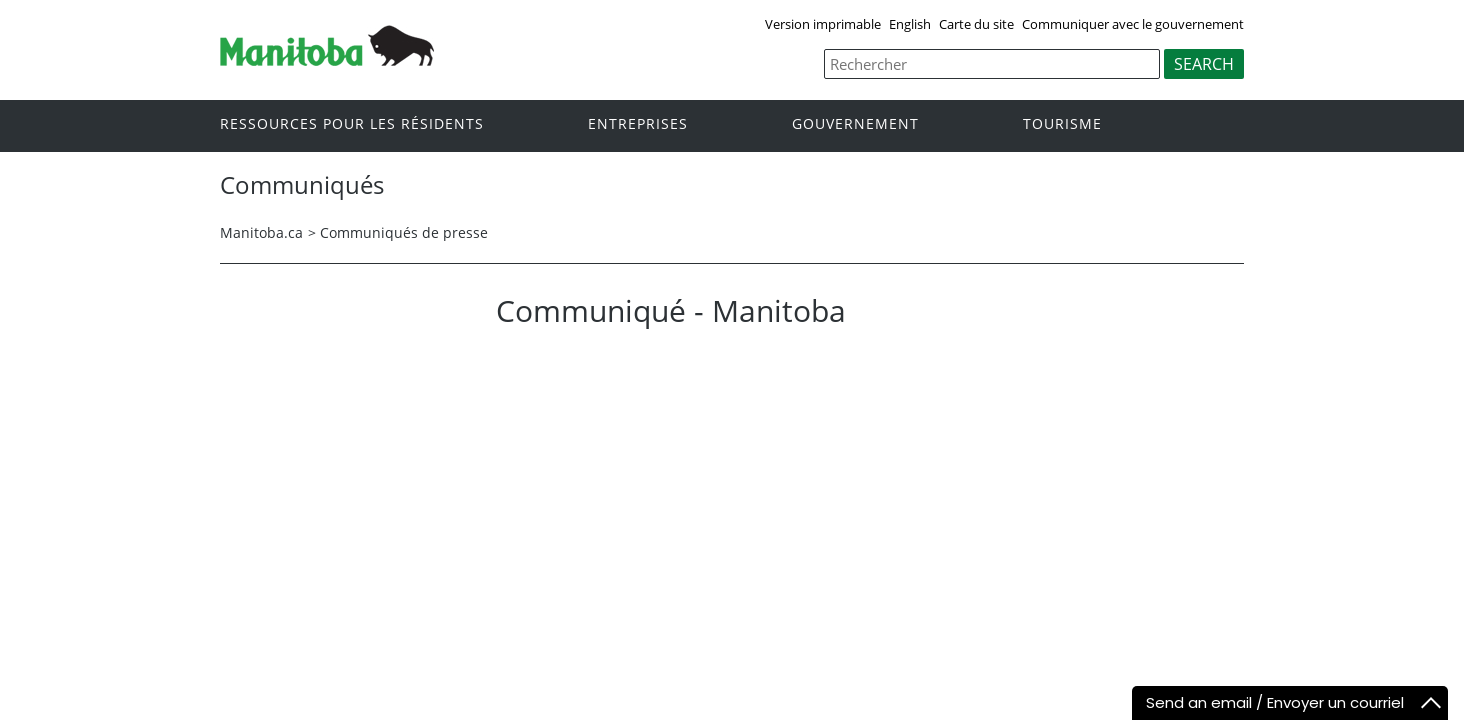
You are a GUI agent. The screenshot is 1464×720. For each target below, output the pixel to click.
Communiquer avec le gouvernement (1133, 24)
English (910, 24)
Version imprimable (823, 24)
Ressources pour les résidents (352, 124)
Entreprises (638, 124)
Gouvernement (855, 124)
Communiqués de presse (404, 232)
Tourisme (1062, 124)
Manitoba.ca (261, 232)
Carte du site (976, 24)
